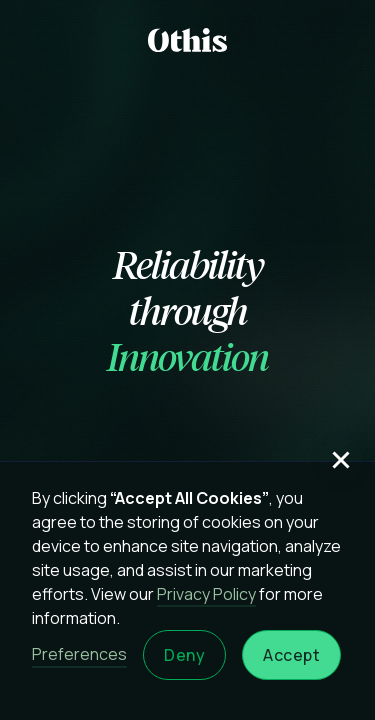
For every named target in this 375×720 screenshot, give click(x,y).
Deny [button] (184, 655)
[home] (188, 40)
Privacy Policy (206, 594)
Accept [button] (291, 655)
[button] (341, 460)
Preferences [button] (79, 654)
